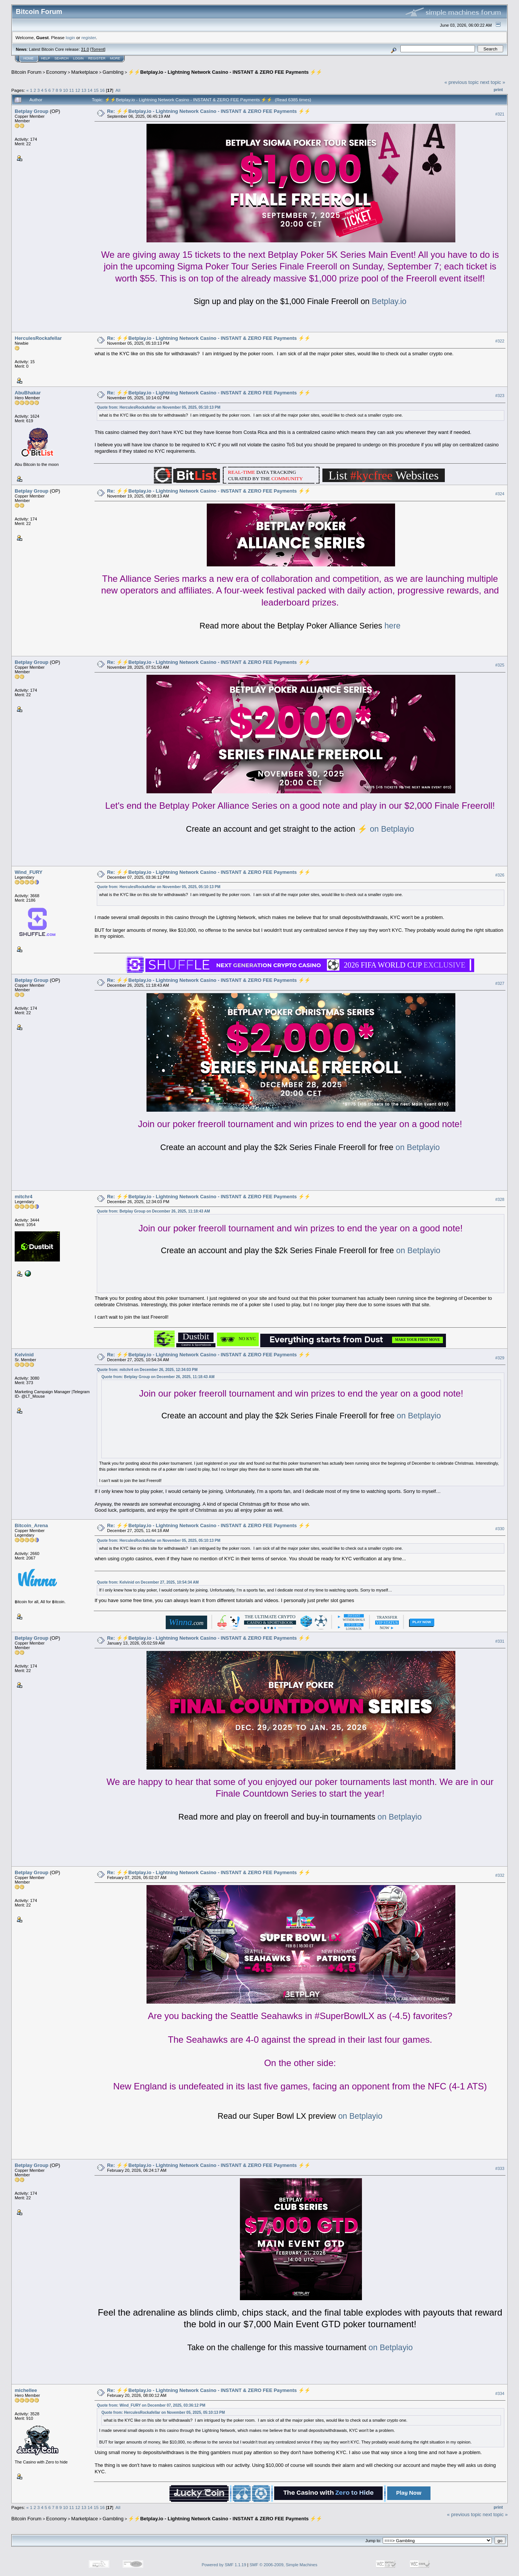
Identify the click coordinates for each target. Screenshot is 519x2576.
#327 (499, 983)
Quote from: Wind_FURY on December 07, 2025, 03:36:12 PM (151, 2405)
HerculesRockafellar (38, 338)
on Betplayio (391, 829)
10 (65, 90)
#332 (499, 1875)
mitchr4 (23, 1196)
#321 (499, 114)
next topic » (492, 82)
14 (89, 90)
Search (62, 58)
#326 (499, 875)
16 (102, 90)
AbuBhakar (28, 393)
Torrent (98, 49)
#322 (499, 341)
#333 (499, 2168)
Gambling (113, 72)
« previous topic (461, 82)
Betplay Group (32, 111)
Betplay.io (387, 301)
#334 (499, 2393)
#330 (499, 1528)
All (118, 90)
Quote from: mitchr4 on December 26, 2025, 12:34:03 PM (147, 1370)
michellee (26, 2390)
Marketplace (84, 72)
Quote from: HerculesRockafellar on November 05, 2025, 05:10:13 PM (158, 407)
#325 (499, 665)
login (70, 37)
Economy (56, 72)
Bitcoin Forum (26, 72)
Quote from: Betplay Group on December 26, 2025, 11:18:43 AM (153, 1211)
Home (28, 58)
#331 (499, 1641)
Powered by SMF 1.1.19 (224, 2564)
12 (77, 90)
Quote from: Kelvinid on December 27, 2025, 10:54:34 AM (147, 1582)
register (88, 37)
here (391, 625)
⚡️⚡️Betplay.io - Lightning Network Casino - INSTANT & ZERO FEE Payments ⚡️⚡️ (225, 72)
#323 (499, 395)
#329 (499, 1358)
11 (71, 90)
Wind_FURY (29, 872)
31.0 (85, 49)
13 (83, 90)
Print (498, 89)
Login (78, 58)
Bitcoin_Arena (31, 1525)
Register (96, 58)
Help (45, 58)
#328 (499, 1199)
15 (96, 90)
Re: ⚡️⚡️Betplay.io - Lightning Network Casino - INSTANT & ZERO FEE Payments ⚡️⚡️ (208, 111)
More (115, 58)
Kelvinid (24, 1354)
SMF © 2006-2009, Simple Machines (284, 2564)
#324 (499, 493)
